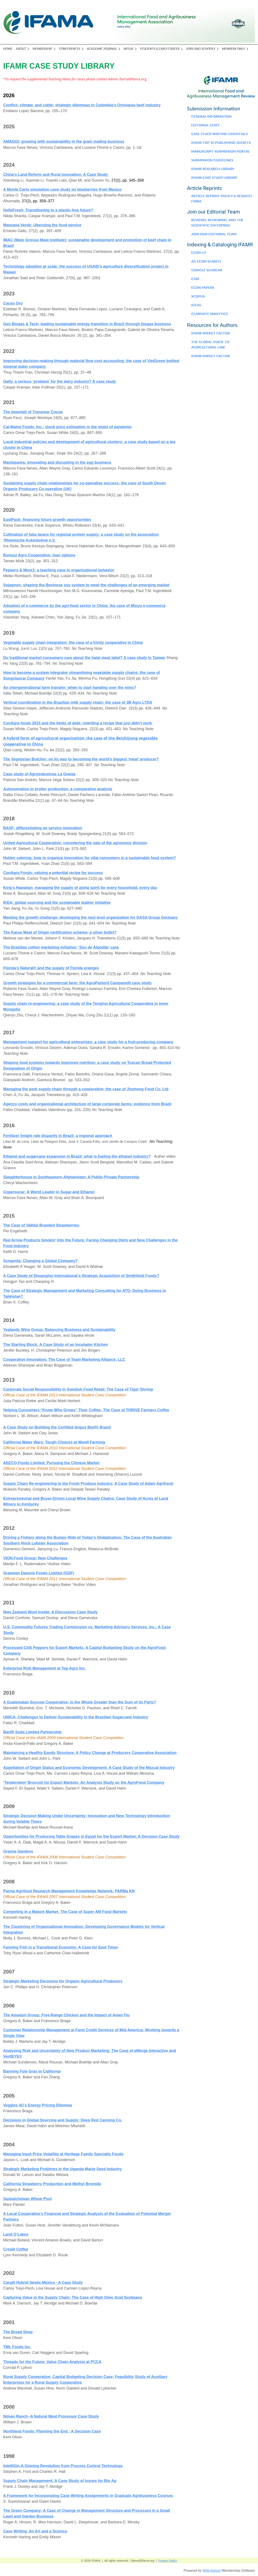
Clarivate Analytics (209, 314)
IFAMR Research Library (212, 169)
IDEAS (196, 305)
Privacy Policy (167, 2560)
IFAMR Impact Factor (210, 333)
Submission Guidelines (212, 160)
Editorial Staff (205, 125)
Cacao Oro (13, 303)
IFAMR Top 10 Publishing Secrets (221, 142)
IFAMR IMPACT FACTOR (210, 356)
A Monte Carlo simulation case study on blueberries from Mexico (62, 189)
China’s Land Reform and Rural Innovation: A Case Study (55, 174)
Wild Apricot (211, 2570)
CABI (195, 279)
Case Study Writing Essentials (219, 134)
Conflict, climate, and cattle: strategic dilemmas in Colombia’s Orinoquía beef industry (81, 105)
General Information (211, 116)
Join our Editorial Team (213, 234)
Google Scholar (206, 270)
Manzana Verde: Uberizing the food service (42, 225)
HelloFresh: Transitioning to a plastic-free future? (48, 210)
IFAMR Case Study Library (214, 177)
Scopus (198, 296)
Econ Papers (202, 287)
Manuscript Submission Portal (220, 151)
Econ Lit (199, 252)
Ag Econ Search (206, 261)
